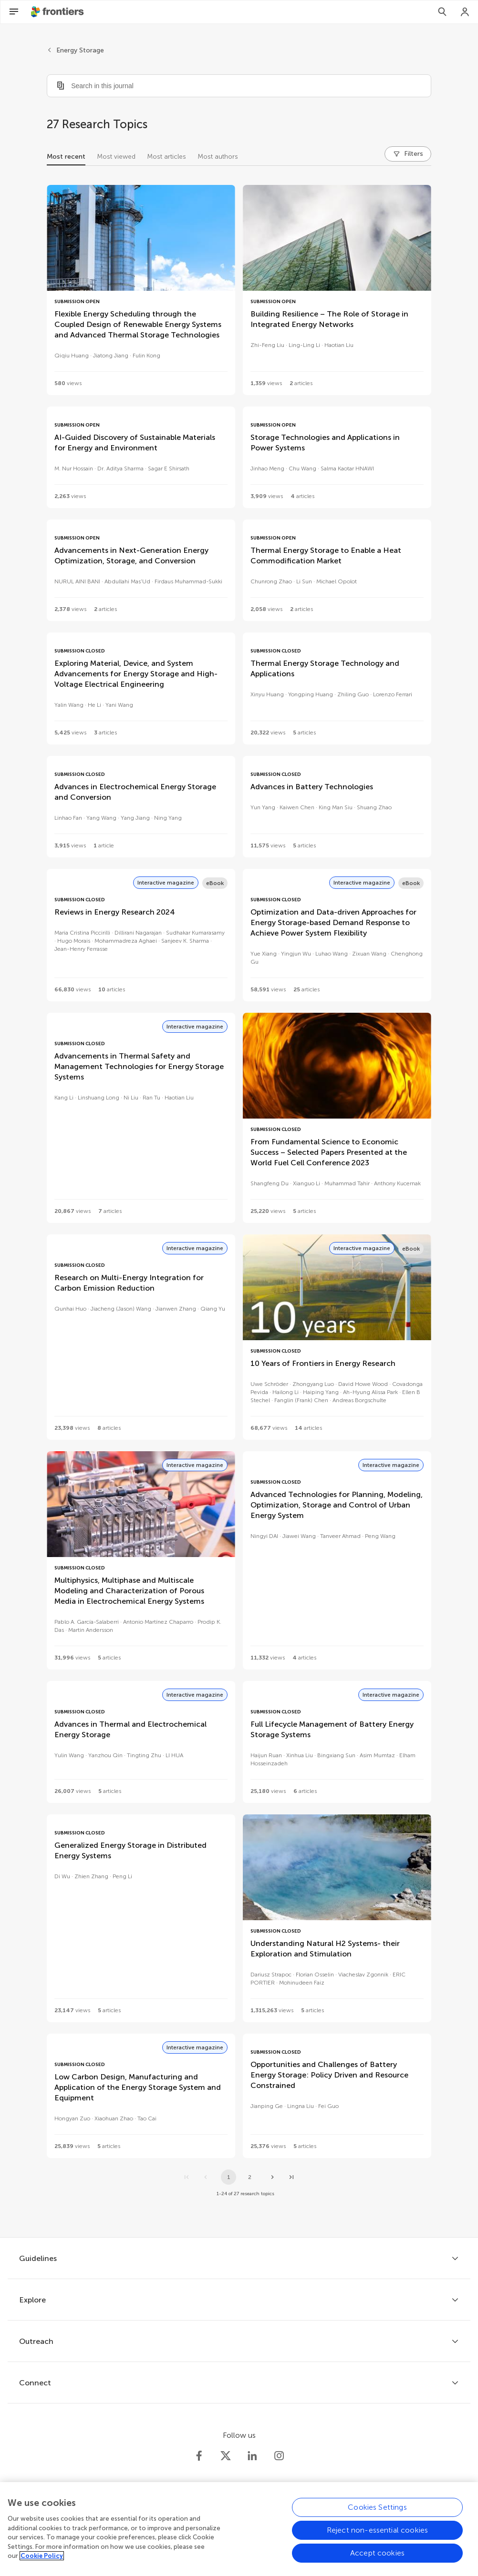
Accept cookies (377, 2559)
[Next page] (272, 2177)
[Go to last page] (291, 2177)
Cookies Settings (377, 2513)
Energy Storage (80, 50)
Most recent (66, 157)
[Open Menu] (14, 12)
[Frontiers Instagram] (279, 2456)
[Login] (465, 12)
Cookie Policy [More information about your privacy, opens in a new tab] (42, 2562)
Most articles (166, 157)
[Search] (442, 12)
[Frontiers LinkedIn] (252, 2456)
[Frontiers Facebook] (199, 2456)
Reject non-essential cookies (377, 2536)
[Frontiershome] (58, 12)
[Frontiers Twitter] (225, 2456)
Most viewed (116, 157)
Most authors (217, 157)
